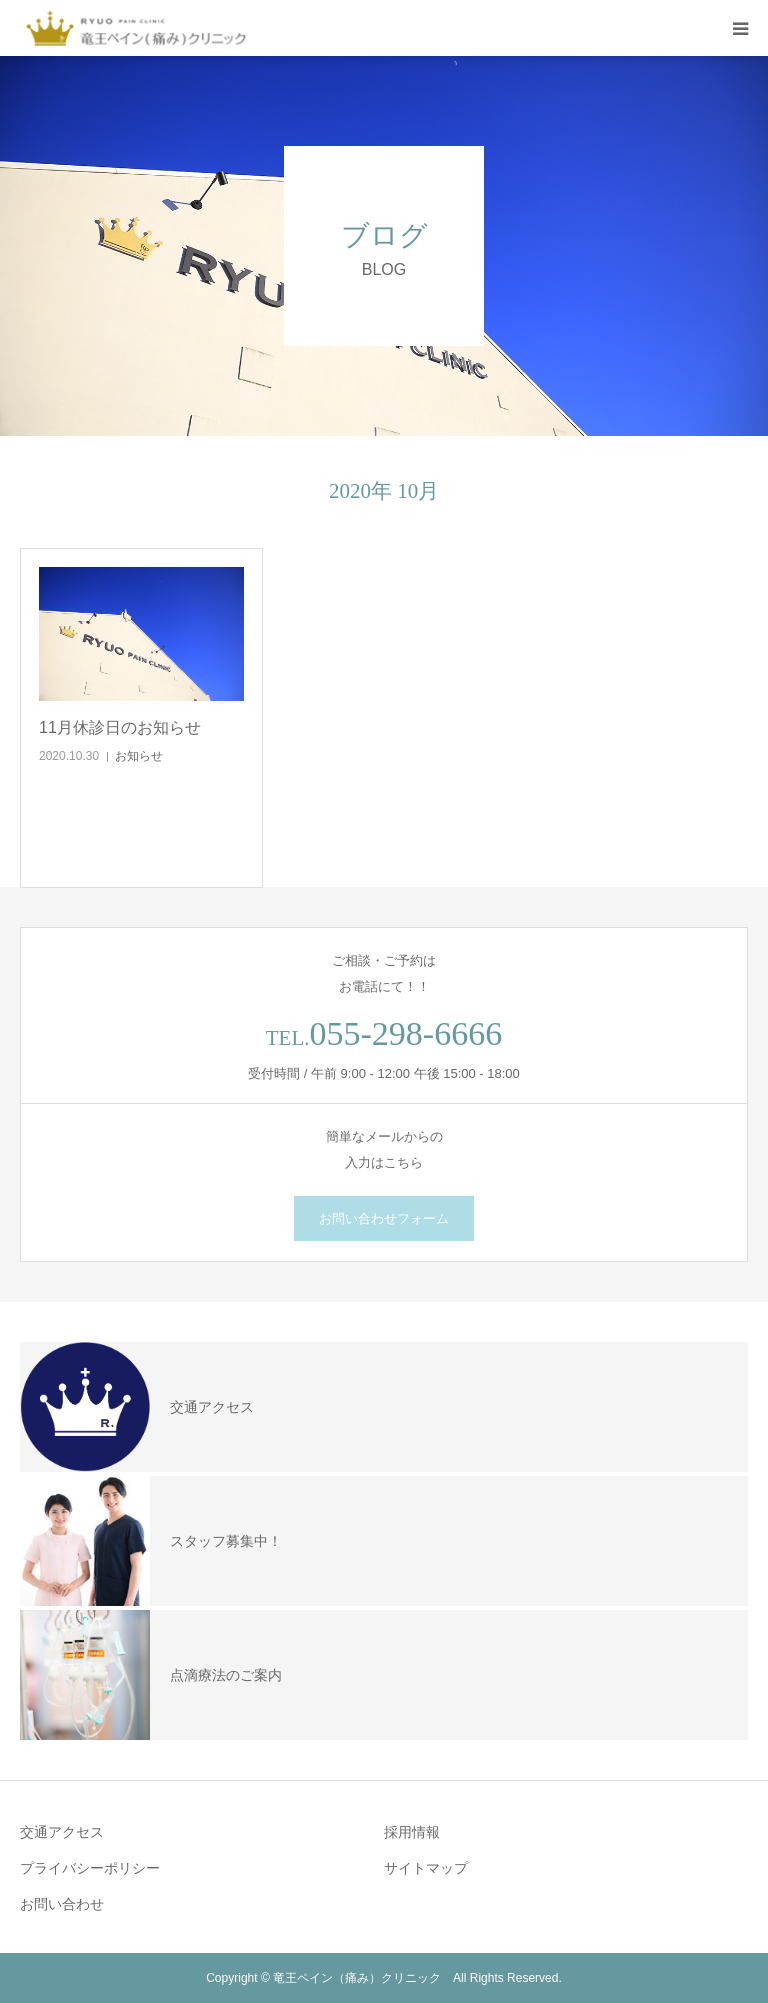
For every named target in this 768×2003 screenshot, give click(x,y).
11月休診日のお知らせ (120, 727)
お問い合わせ (62, 1904)
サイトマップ (426, 1868)
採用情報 (412, 1832)
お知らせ (139, 756)
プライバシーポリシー (90, 1868)
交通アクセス (62, 1832)
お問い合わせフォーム (384, 1218)
